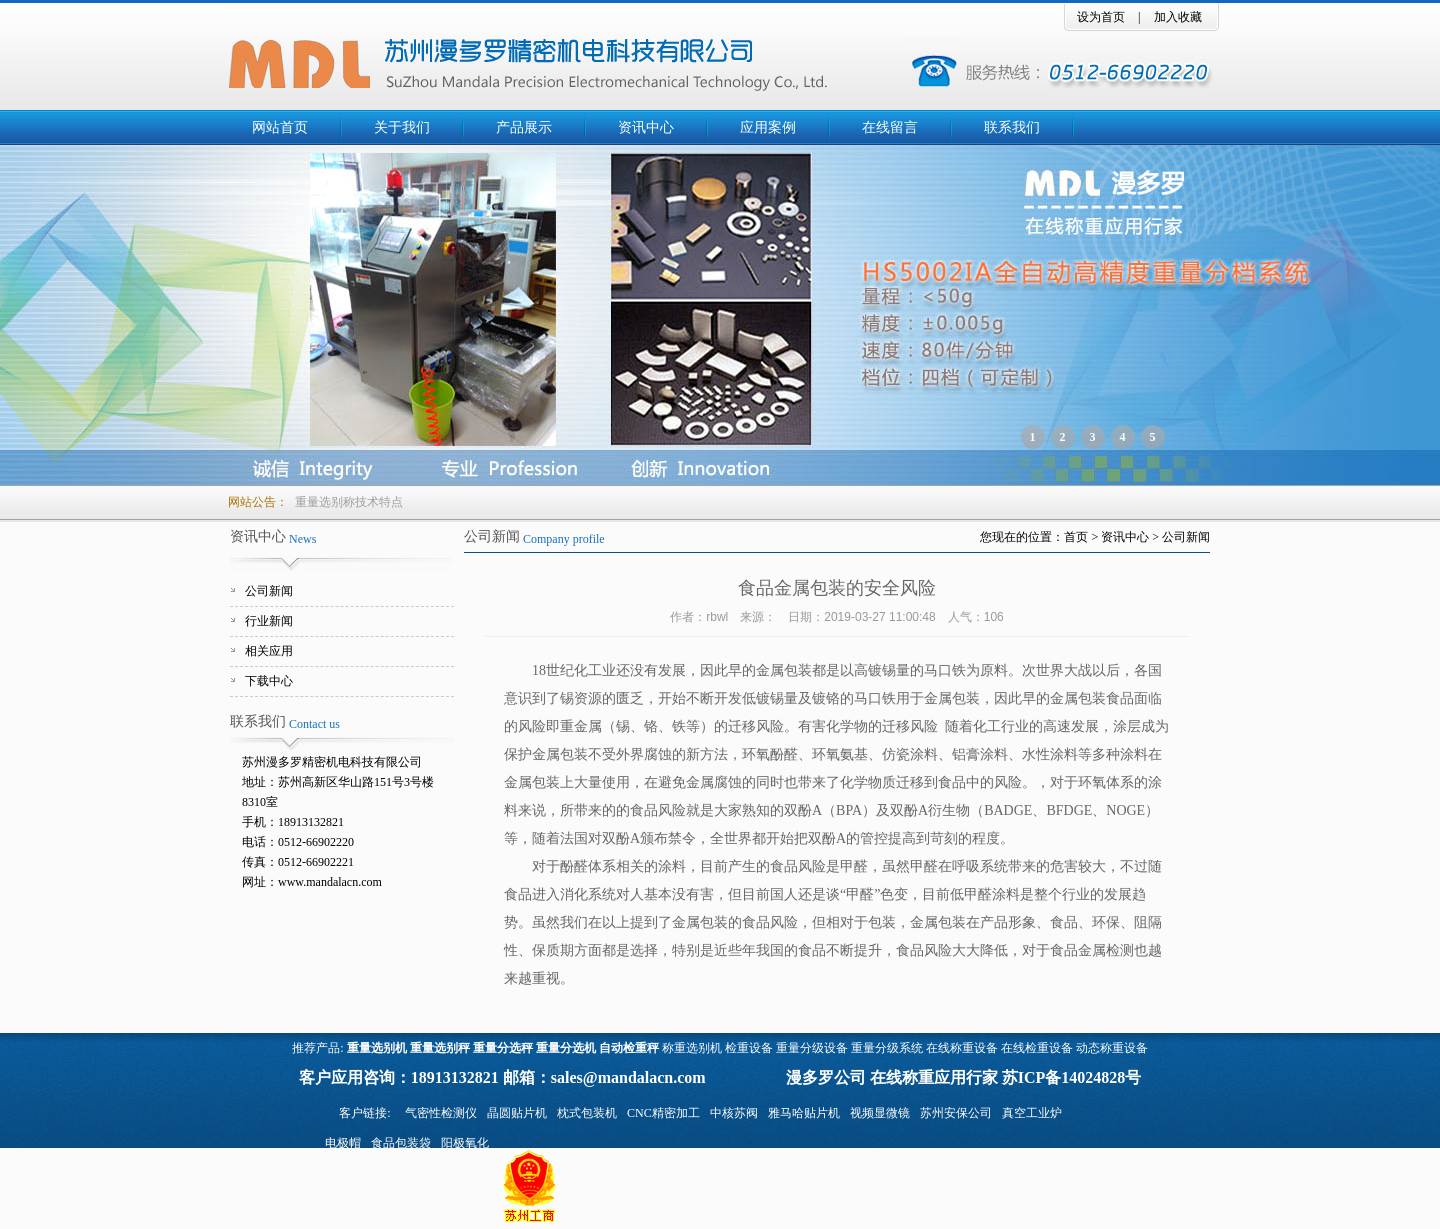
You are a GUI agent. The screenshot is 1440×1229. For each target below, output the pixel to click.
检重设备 (749, 1048)
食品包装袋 (401, 1143)
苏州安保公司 (956, 1113)
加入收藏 (1178, 17)
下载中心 (269, 681)
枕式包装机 (587, 1113)
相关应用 (269, 651)
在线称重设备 (962, 1048)
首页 (1076, 537)
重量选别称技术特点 (349, 502)
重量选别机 (377, 1048)
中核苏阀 (734, 1113)
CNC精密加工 (663, 1113)
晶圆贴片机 (517, 1113)
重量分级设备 (812, 1048)
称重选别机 (692, 1048)
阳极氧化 (465, 1143)
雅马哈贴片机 (804, 1113)
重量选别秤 (440, 1048)
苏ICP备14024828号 (1072, 1077)
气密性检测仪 (441, 1113)
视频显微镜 (880, 1113)
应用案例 (768, 127)
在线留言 (890, 127)
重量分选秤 (503, 1048)
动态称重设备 (1112, 1048)
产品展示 (524, 127)
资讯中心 (646, 127)
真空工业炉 (1032, 1113)
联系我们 (1012, 127)
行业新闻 (269, 621)
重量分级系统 (887, 1048)
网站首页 (280, 127)
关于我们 (402, 127)
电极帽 (343, 1143)
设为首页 (1101, 17)
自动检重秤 (629, 1048)
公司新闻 (269, 591)
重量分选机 (566, 1048)
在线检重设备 (1037, 1048)
